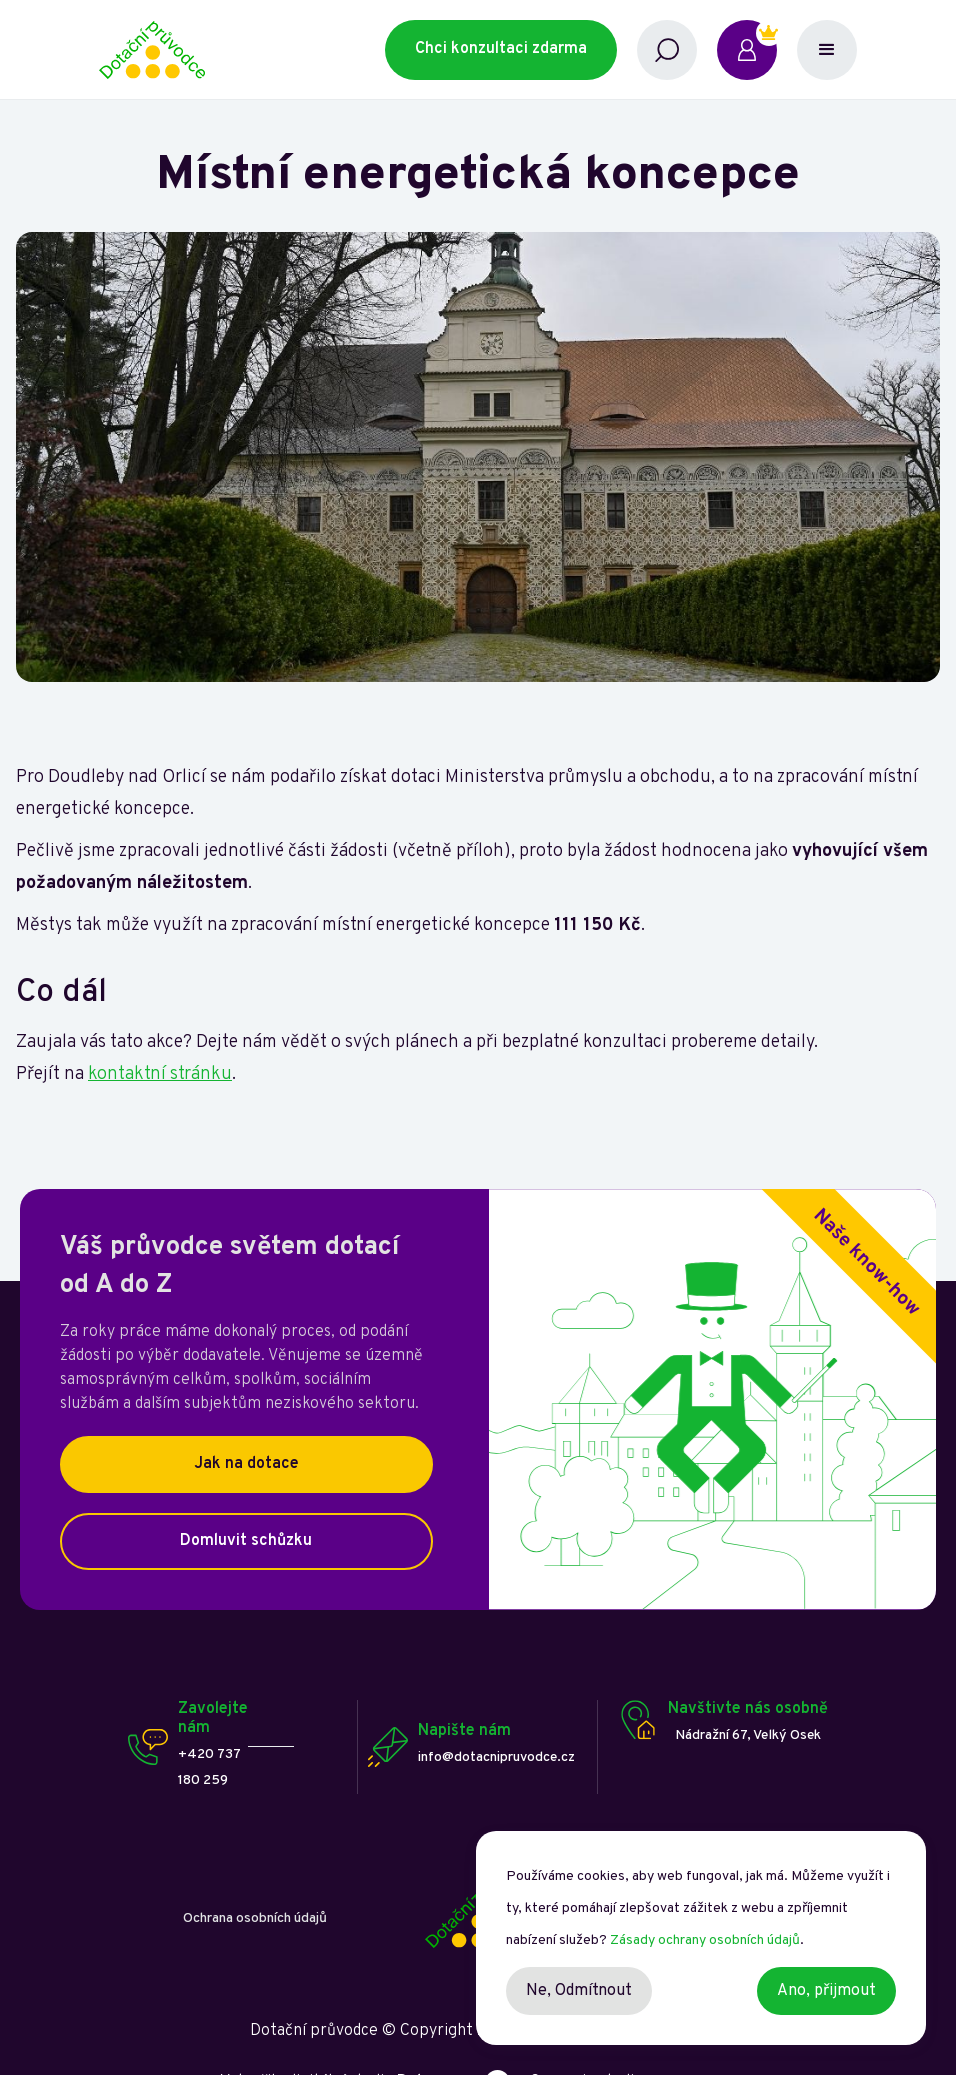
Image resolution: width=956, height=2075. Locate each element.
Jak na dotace (246, 1464)
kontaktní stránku (160, 1074)
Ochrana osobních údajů (255, 1918)
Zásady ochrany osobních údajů (705, 1940)
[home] (242, 50)
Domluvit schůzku (246, 1541)
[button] (827, 50)
